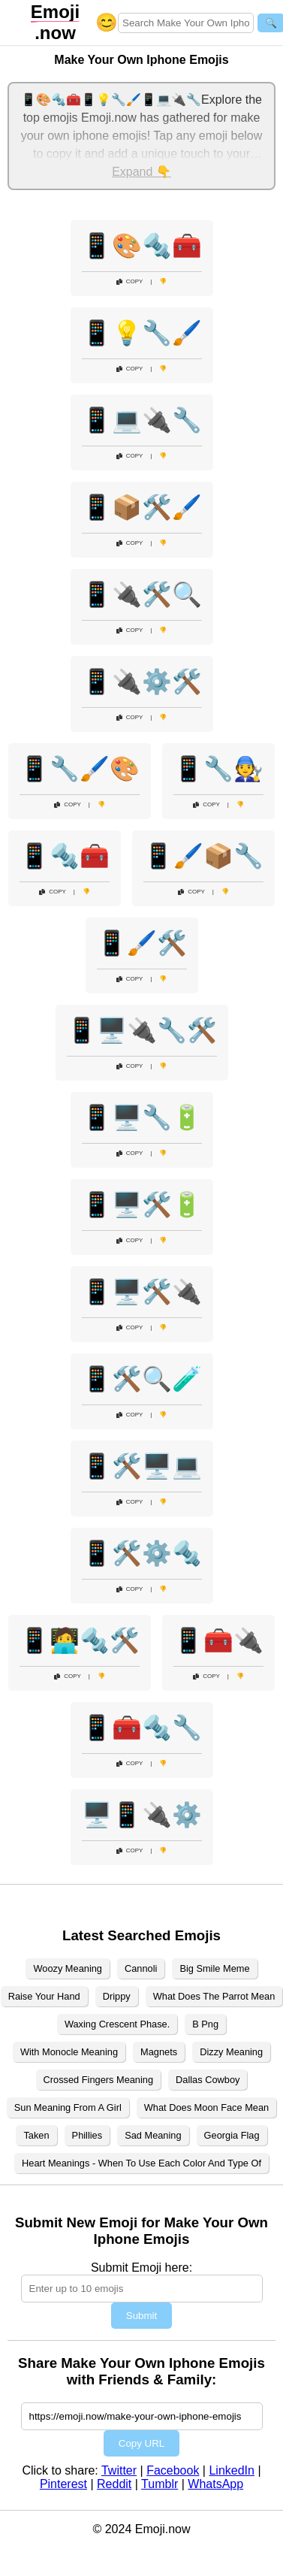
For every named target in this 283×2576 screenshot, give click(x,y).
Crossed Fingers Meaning (99, 2079)
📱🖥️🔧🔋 (142, 1117)
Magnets (158, 2051)
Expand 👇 (141, 171)
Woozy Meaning (67, 1968)
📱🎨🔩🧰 (142, 245)
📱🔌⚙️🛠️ (142, 681)
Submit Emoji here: (141, 2267)
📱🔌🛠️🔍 (142, 594)
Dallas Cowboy (207, 2079)
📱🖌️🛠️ (142, 943)
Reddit (114, 2484)
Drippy (117, 1996)
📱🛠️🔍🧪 (142, 1378)
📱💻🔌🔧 (142, 420)
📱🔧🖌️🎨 (80, 768)
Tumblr (159, 2484)
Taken (36, 2135)
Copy (129, 281)
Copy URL (141, 2443)
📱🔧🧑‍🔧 (218, 768)
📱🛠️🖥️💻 (142, 1466)
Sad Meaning (153, 2135)
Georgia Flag (232, 2135)
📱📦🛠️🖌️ (142, 507)
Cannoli (141, 1968)
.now (55, 22)
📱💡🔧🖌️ (142, 332)
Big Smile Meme (214, 1968)
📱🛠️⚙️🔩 (142, 1553)
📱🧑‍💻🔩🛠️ (80, 1640)
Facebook (172, 2470)
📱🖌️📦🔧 (203, 855)
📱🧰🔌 (218, 1640)
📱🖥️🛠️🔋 (142, 1204)
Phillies (87, 2135)
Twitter (119, 2470)
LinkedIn (231, 2470)
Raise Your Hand (44, 1996)
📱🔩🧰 (65, 855)
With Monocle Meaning (69, 2051)
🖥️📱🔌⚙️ (142, 1814)
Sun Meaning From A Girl (68, 2107)
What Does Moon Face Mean (206, 2107)
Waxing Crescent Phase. (117, 2024)
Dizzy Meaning (231, 2051)
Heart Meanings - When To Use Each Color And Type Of (141, 2163)
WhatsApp (215, 2484)
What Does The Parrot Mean (214, 1996)
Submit (141, 2315)
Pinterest (63, 2484)
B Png (205, 2024)
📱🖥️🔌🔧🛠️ (142, 1030)
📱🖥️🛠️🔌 (142, 1291)
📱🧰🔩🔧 (142, 1727)
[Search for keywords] (186, 23)
